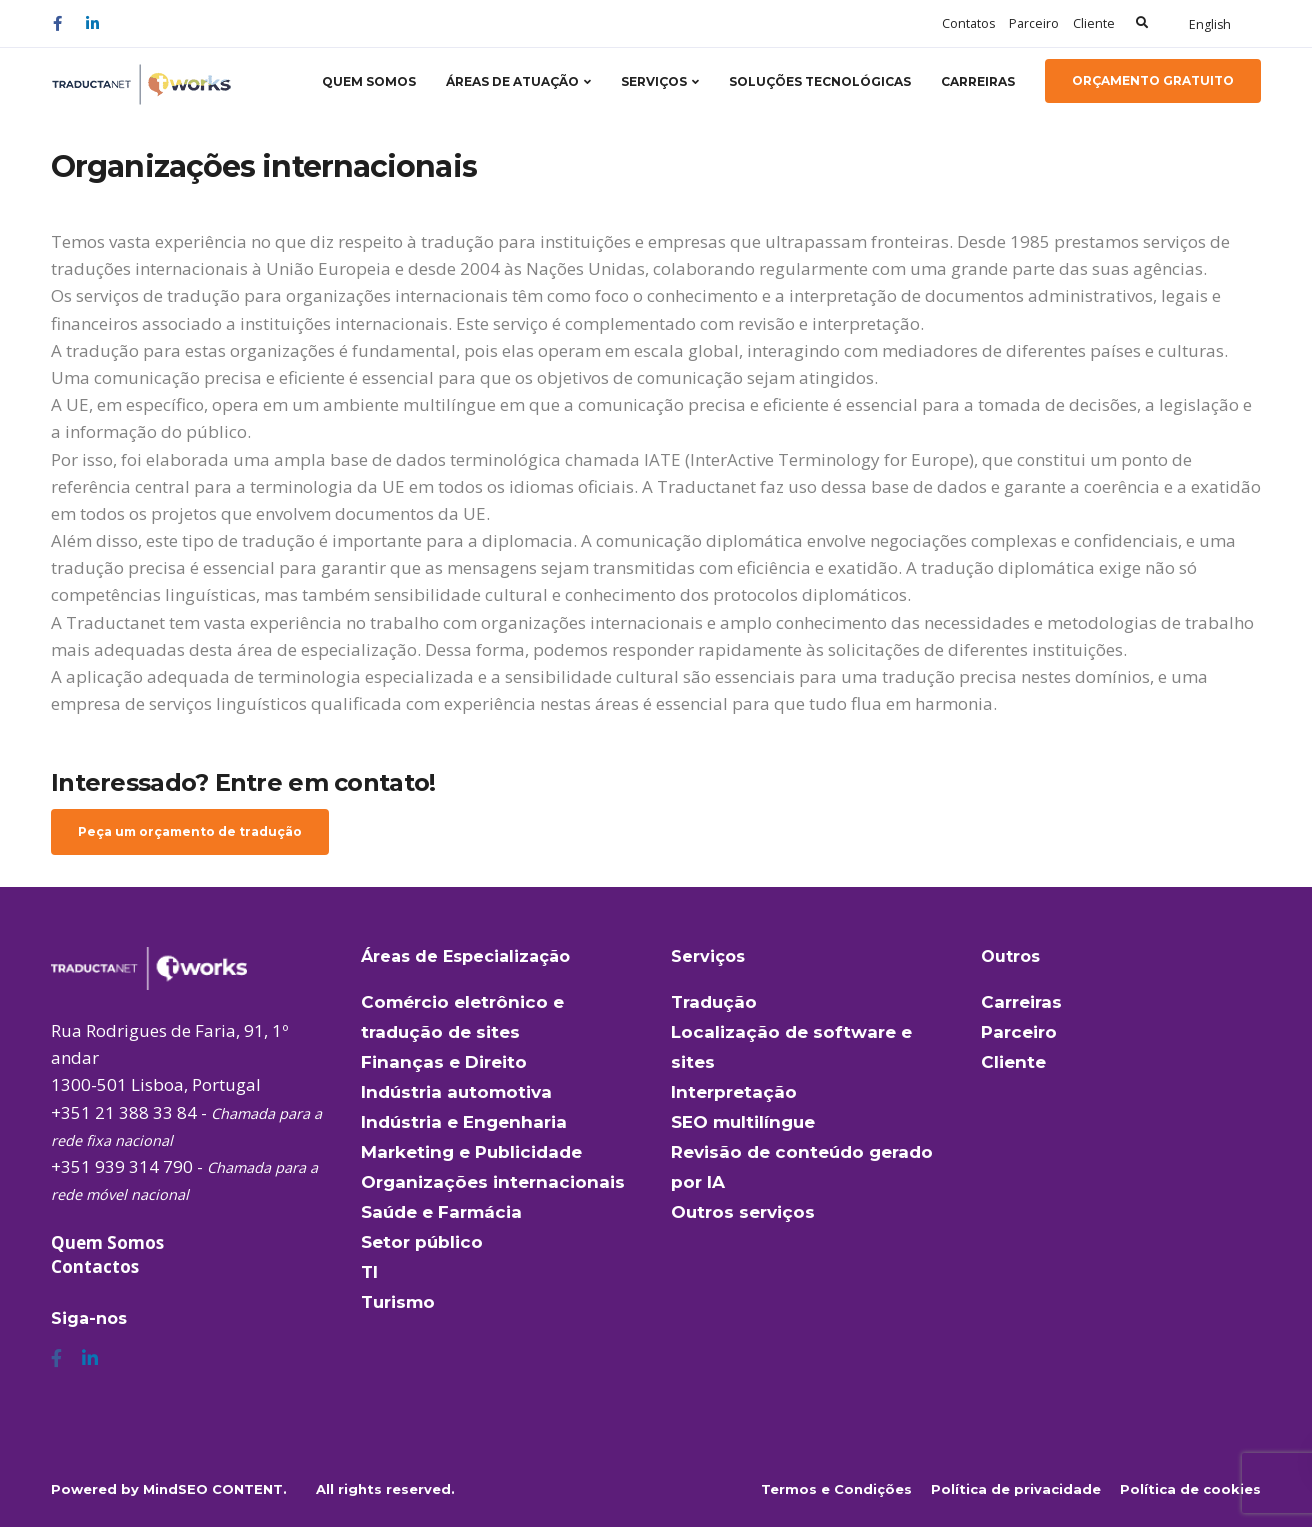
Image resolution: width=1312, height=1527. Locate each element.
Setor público (422, 1242)
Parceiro (1034, 23)
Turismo (398, 1302)
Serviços (654, 81)
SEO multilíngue (743, 1122)
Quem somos (369, 81)
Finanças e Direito (444, 1062)
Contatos (968, 23)
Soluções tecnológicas (820, 81)
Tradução (714, 1002)
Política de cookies (1190, 1489)
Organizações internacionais (493, 1182)
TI (369, 1272)
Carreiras (978, 81)
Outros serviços (743, 1212)
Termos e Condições (836, 1489)
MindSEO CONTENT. (215, 1489)
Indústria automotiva (456, 1092)
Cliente (1094, 23)
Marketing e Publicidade (471, 1152)
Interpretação (734, 1092)
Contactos (95, 1266)
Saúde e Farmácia (441, 1212)
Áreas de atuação (512, 81)
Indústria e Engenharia (464, 1122)
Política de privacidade (1016, 1489)
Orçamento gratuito (1153, 80)
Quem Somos (107, 1242)
